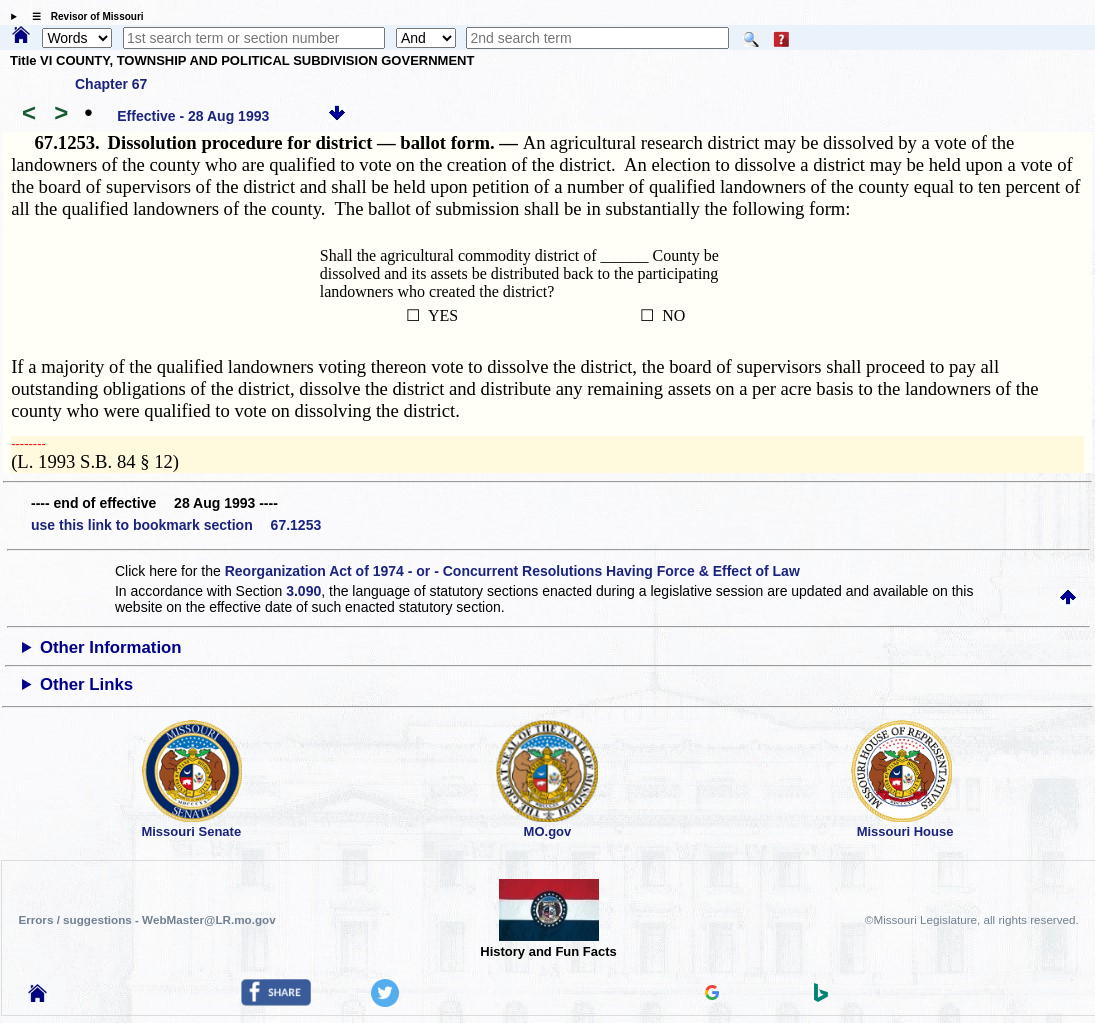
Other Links (86, 684)
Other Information (111, 647)
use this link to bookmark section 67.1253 (176, 525)
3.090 (303, 591)
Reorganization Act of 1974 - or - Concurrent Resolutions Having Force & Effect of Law (512, 571)
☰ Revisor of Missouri (83, 16)
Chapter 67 (111, 84)
